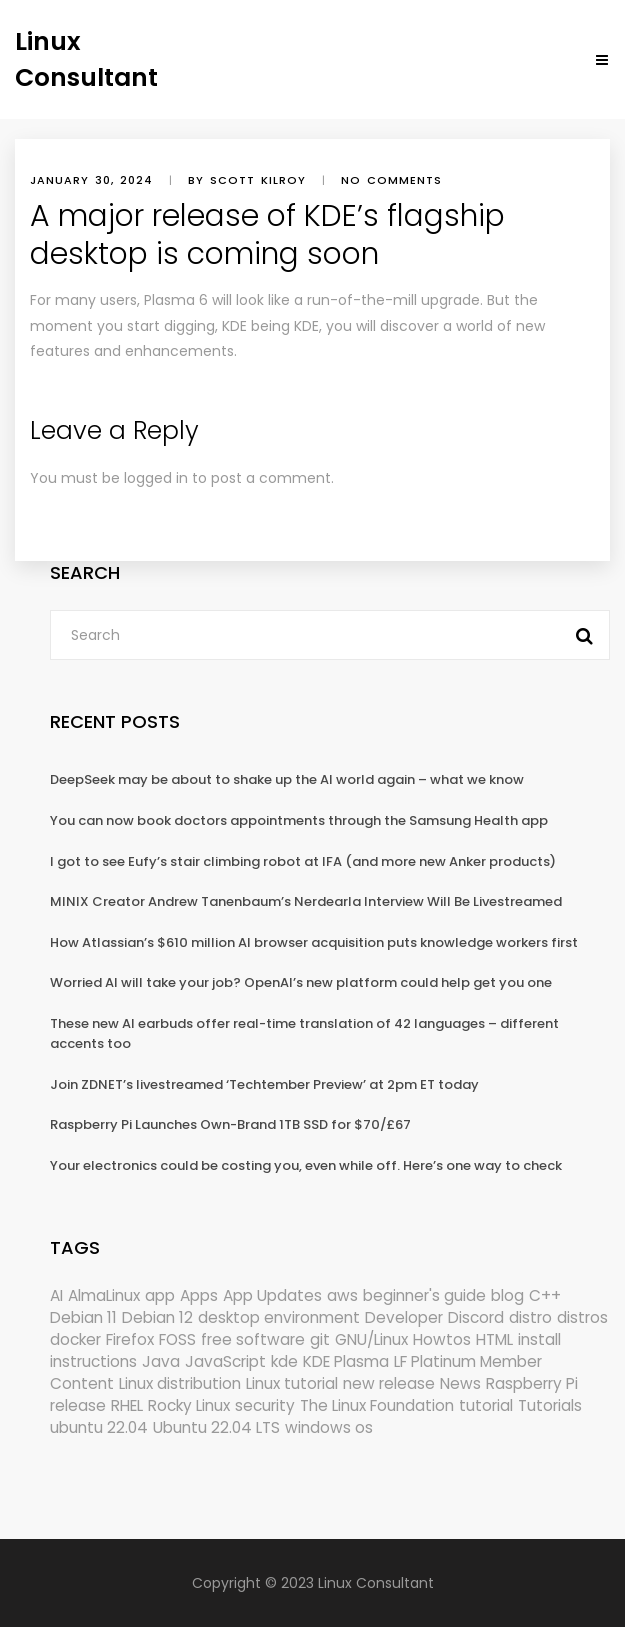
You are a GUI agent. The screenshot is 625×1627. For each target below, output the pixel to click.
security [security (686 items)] (265, 1405)
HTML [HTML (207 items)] (494, 1339)
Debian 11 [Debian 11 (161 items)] (83, 1317)
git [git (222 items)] (320, 1339)
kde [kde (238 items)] (284, 1361)
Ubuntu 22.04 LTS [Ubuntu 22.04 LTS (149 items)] (216, 1427)
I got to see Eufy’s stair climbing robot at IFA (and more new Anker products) (303, 861)
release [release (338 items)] (78, 1405)
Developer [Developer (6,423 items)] (404, 1317)
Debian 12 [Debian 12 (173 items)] (157, 1317)
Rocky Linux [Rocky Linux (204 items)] (189, 1405)
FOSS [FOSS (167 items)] (177, 1339)
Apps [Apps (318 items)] (199, 1295)
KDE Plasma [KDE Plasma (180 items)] (346, 1361)
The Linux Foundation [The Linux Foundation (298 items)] (377, 1405)
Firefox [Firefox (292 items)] (130, 1339)
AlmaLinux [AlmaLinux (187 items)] (104, 1295)
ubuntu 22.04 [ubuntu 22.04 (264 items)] (99, 1427)
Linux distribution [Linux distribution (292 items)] (180, 1383)
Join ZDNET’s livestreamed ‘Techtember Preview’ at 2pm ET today (264, 1084)
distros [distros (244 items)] (582, 1317)
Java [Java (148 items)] (161, 1361)
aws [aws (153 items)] (342, 1295)
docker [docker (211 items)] (75, 1339)
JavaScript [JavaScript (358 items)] (225, 1361)
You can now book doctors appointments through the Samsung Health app (299, 820)
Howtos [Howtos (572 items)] (442, 1339)
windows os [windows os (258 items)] (329, 1427)
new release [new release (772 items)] (389, 1383)
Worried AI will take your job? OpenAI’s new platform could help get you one (301, 982)
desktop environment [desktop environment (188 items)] (279, 1317)
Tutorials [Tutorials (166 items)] (550, 1405)
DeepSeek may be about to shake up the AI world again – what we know (287, 779)
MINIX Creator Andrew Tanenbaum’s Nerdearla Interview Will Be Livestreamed (306, 901)
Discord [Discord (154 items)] (476, 1317)
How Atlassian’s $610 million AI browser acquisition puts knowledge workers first (314, 942)
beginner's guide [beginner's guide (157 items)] (424, 1295)
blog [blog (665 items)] (507, 1295)
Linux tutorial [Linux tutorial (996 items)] (292, 1383)
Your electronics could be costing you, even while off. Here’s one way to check (306, 1165)
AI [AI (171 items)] (56, 1295)
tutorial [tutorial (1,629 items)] (486, 1405)
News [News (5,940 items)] (460, 1383)
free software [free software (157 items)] (253, 1339)
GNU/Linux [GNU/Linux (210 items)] (371, 1339)
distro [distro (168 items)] (530, 1317)
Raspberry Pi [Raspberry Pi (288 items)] (532, 1383)
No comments (391, 180)
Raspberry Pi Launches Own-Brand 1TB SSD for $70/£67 (230, 1124)
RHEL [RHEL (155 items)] (127, 1405)
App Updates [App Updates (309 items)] (272, 1295)
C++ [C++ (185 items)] (545, 1295)
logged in (156, 478)
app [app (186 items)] (160, 1295)
